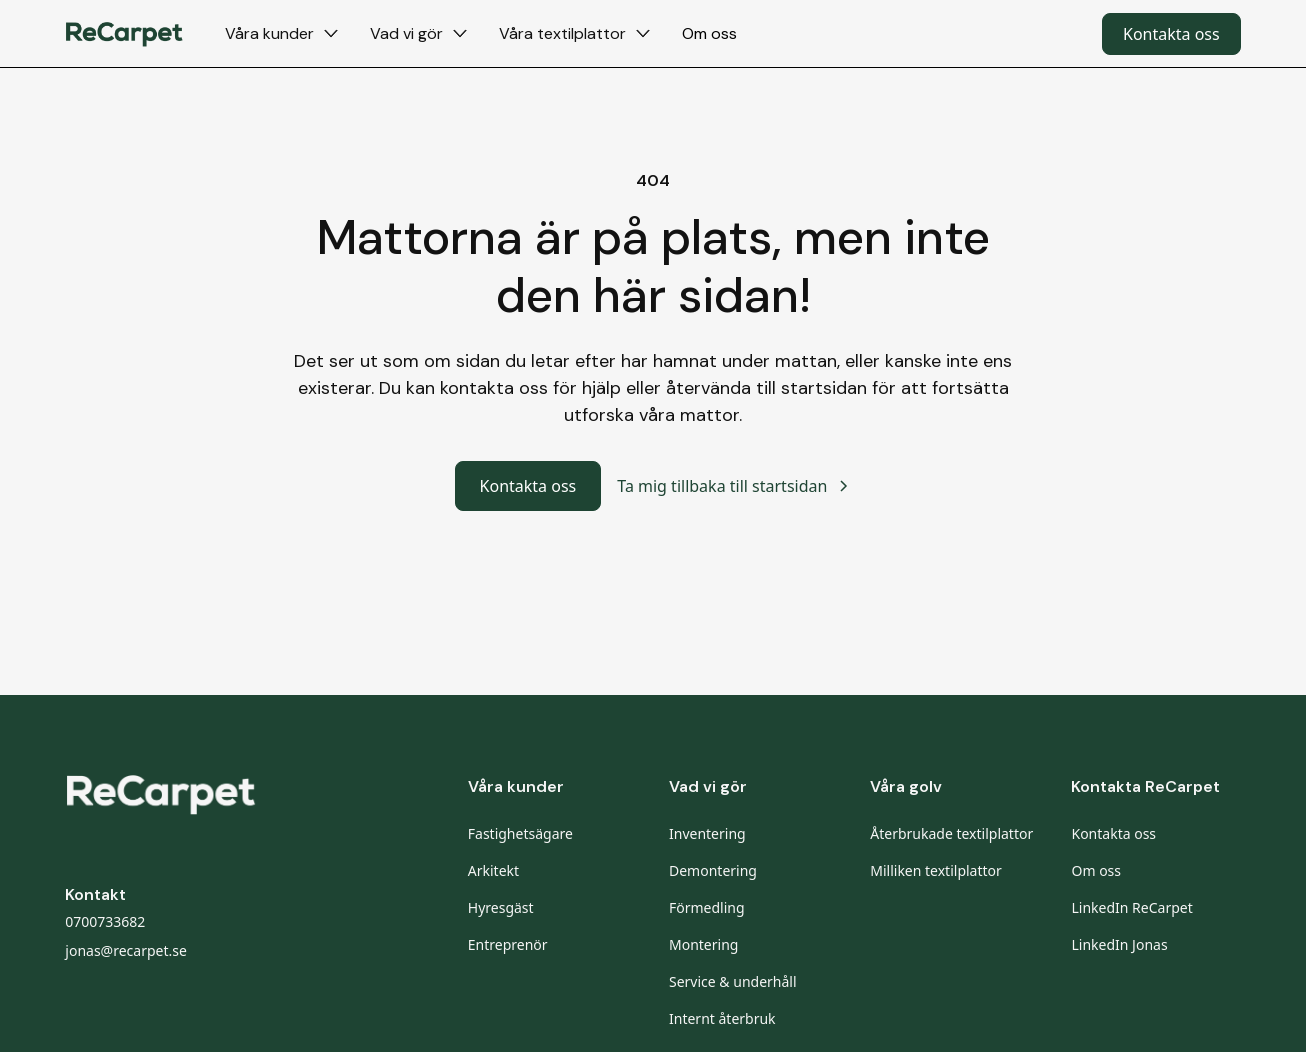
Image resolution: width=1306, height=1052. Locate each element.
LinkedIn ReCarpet (1131, 907)
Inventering (707, 833)
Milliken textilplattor (936, 870)
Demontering (713, 870)
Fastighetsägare (520, 833)
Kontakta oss (1171, 34)
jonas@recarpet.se (126, 950)
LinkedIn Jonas (1119, 944)
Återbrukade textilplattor (951, 833)
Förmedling (707, 907)
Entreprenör (508, 944)
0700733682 (105, 921)
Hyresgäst (501, 907)
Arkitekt (493, 870)
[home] (125, 33)
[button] (281, 33)
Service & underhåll (733, 981)
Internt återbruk (722, 1018)
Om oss (709, 33)
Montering (703, 944)
